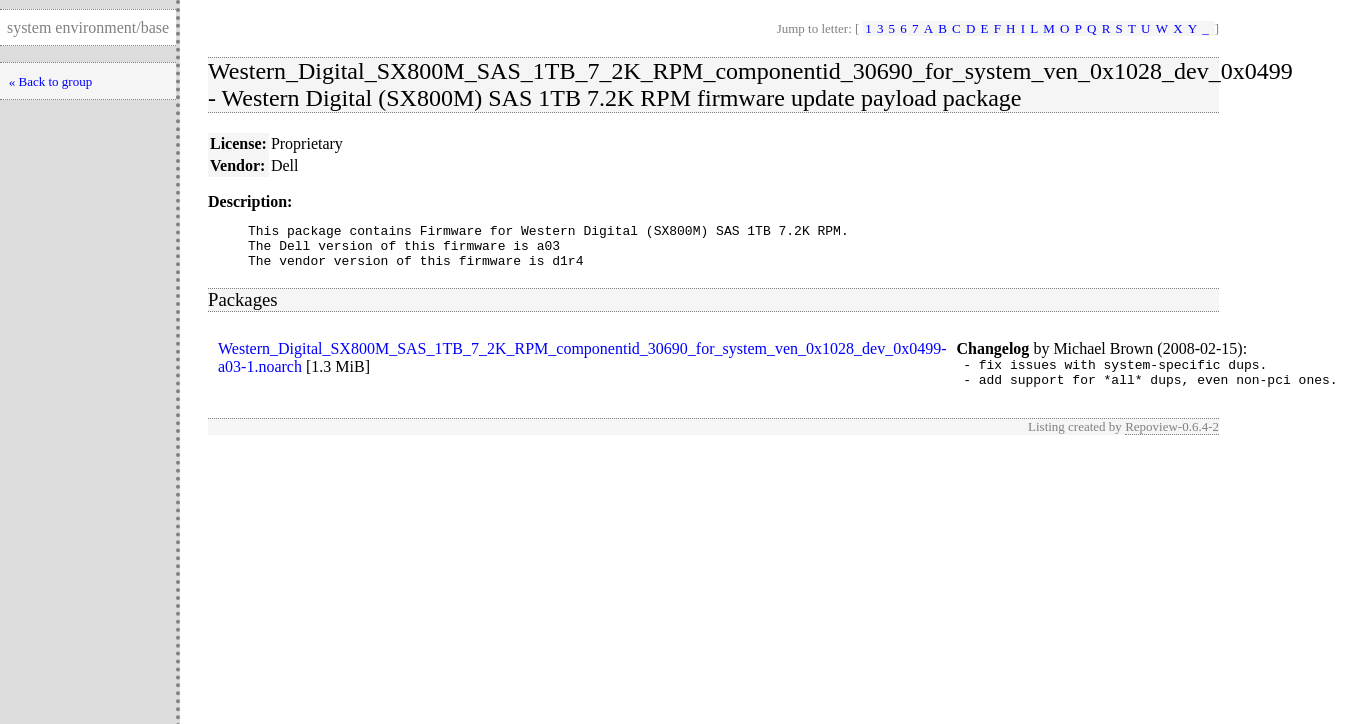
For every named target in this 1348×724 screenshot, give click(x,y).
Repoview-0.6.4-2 (1172, 441)
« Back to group (50, 81)
